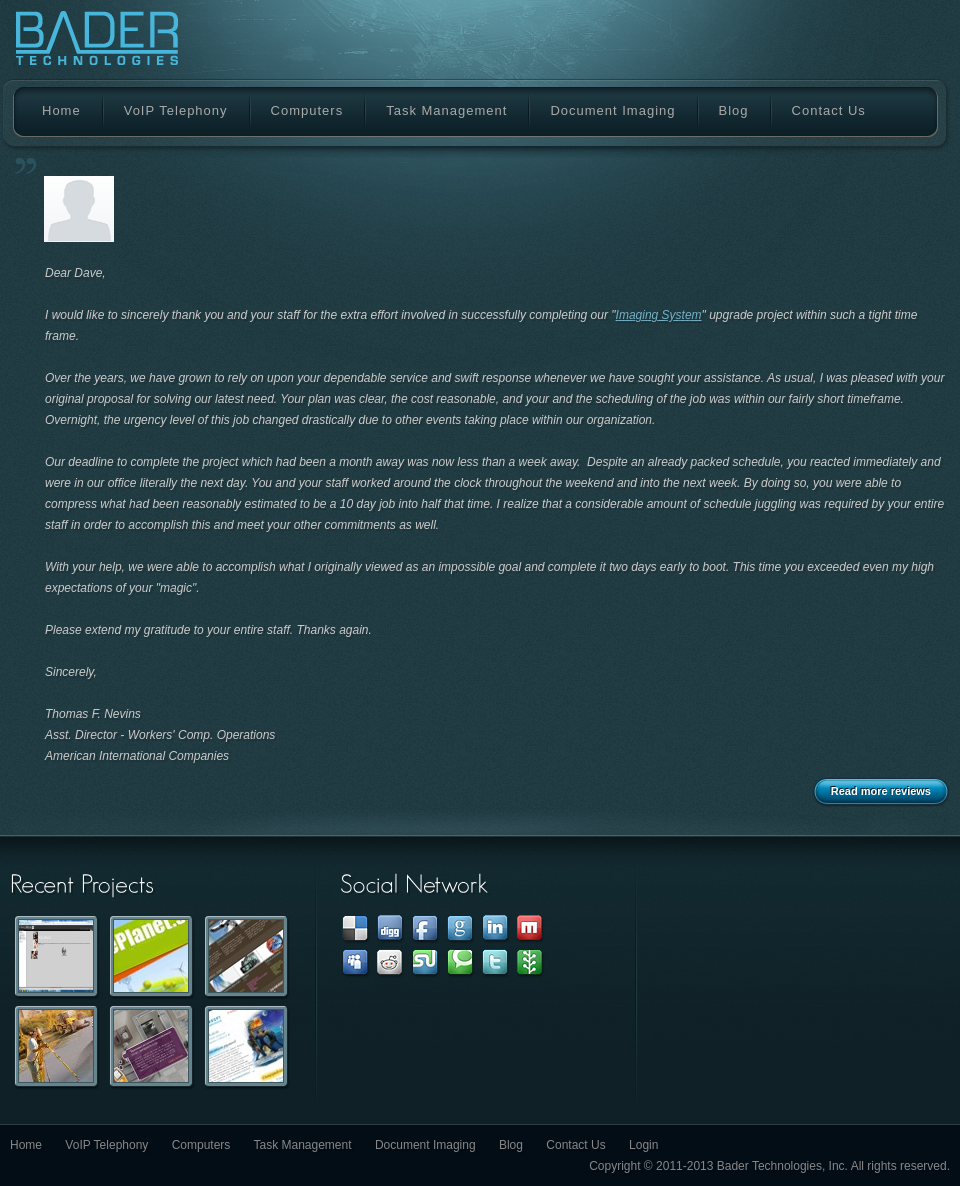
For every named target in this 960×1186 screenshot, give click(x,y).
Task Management (446, 110)
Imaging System (659, 315)
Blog (734, 110)
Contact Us (829, 110)
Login (643, 1145)
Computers (307, 110)
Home (61, 110)
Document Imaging (612, 110)
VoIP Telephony (176, 110)
